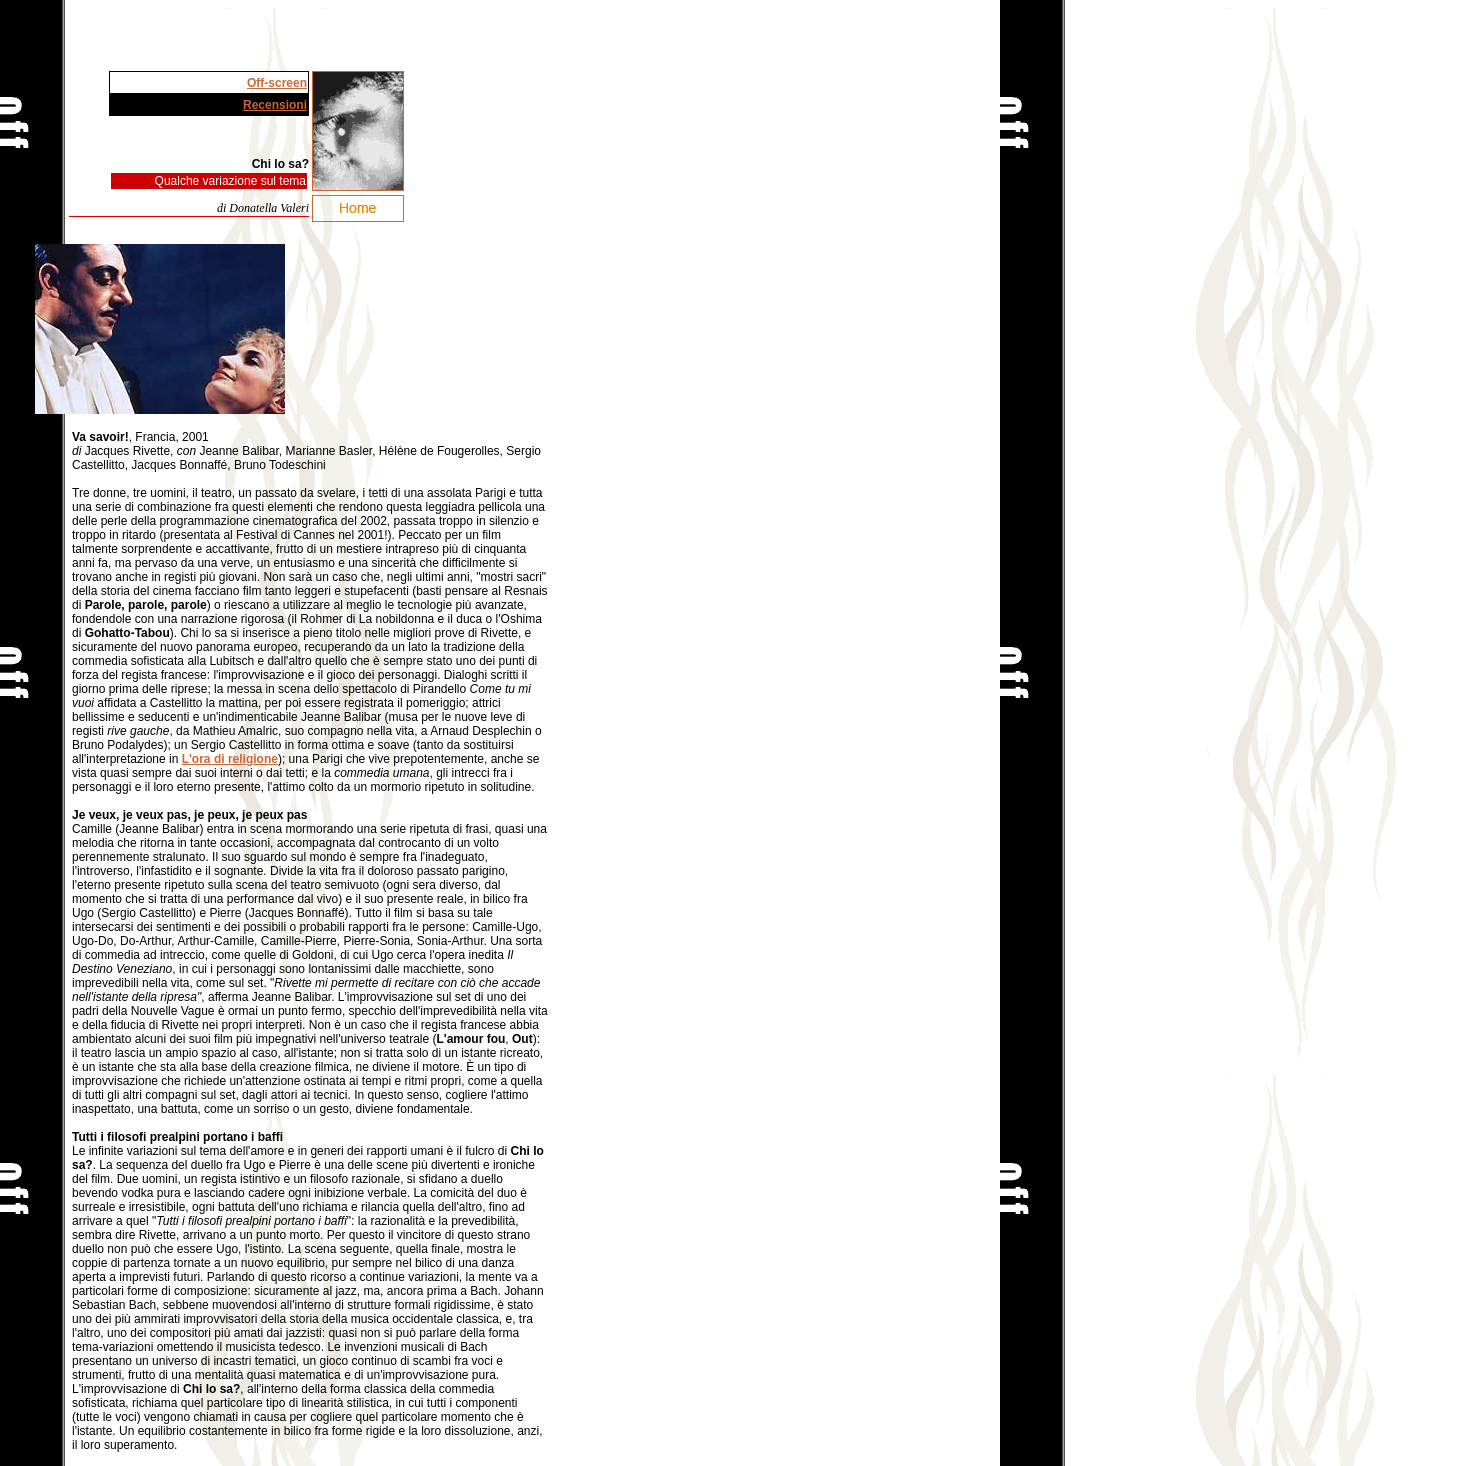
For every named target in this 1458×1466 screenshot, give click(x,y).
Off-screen (277, 83)
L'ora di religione (230, 759)
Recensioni (275, 105)
